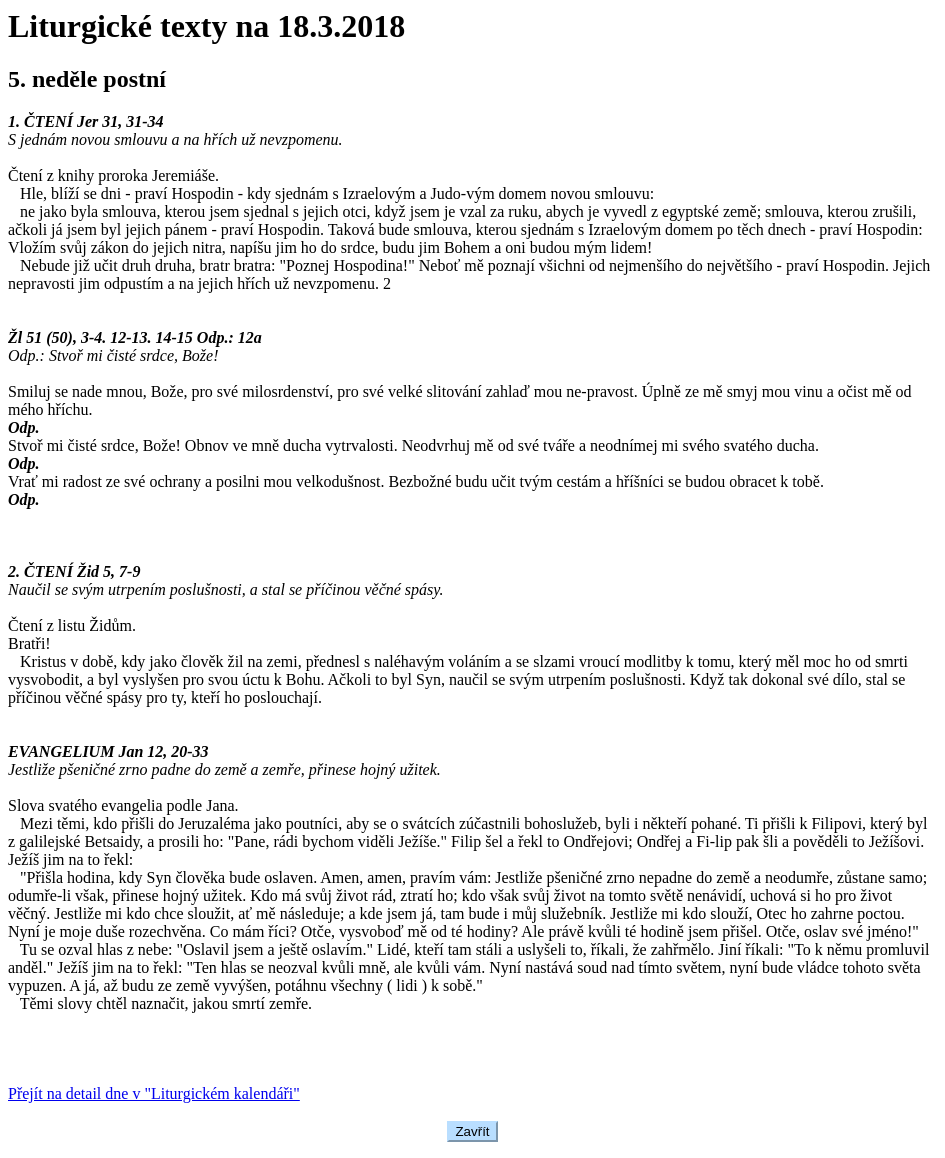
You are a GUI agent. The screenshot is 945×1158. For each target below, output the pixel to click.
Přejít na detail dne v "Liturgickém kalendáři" (154, 1093)
